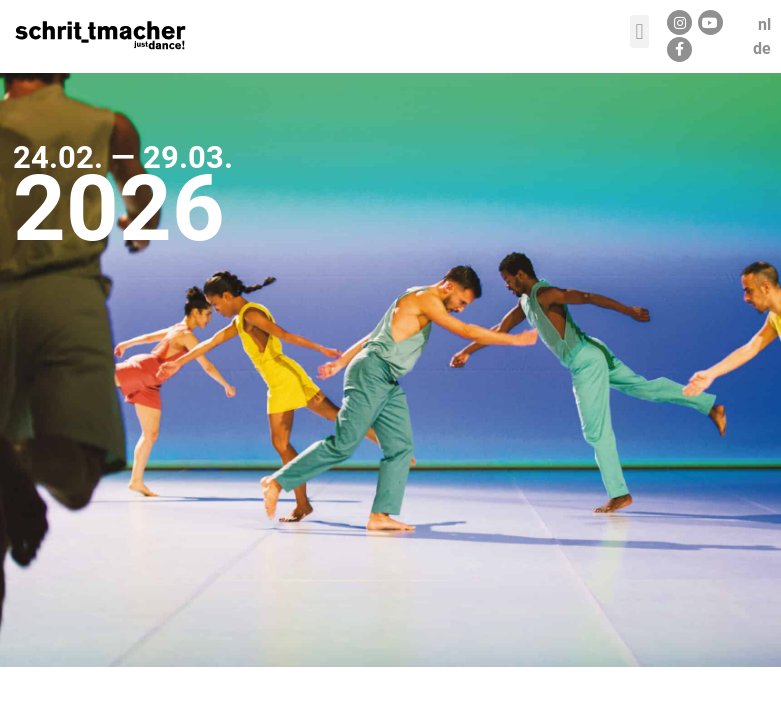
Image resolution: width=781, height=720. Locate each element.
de (762, 48)
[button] (639, 31)
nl (764, 24)
